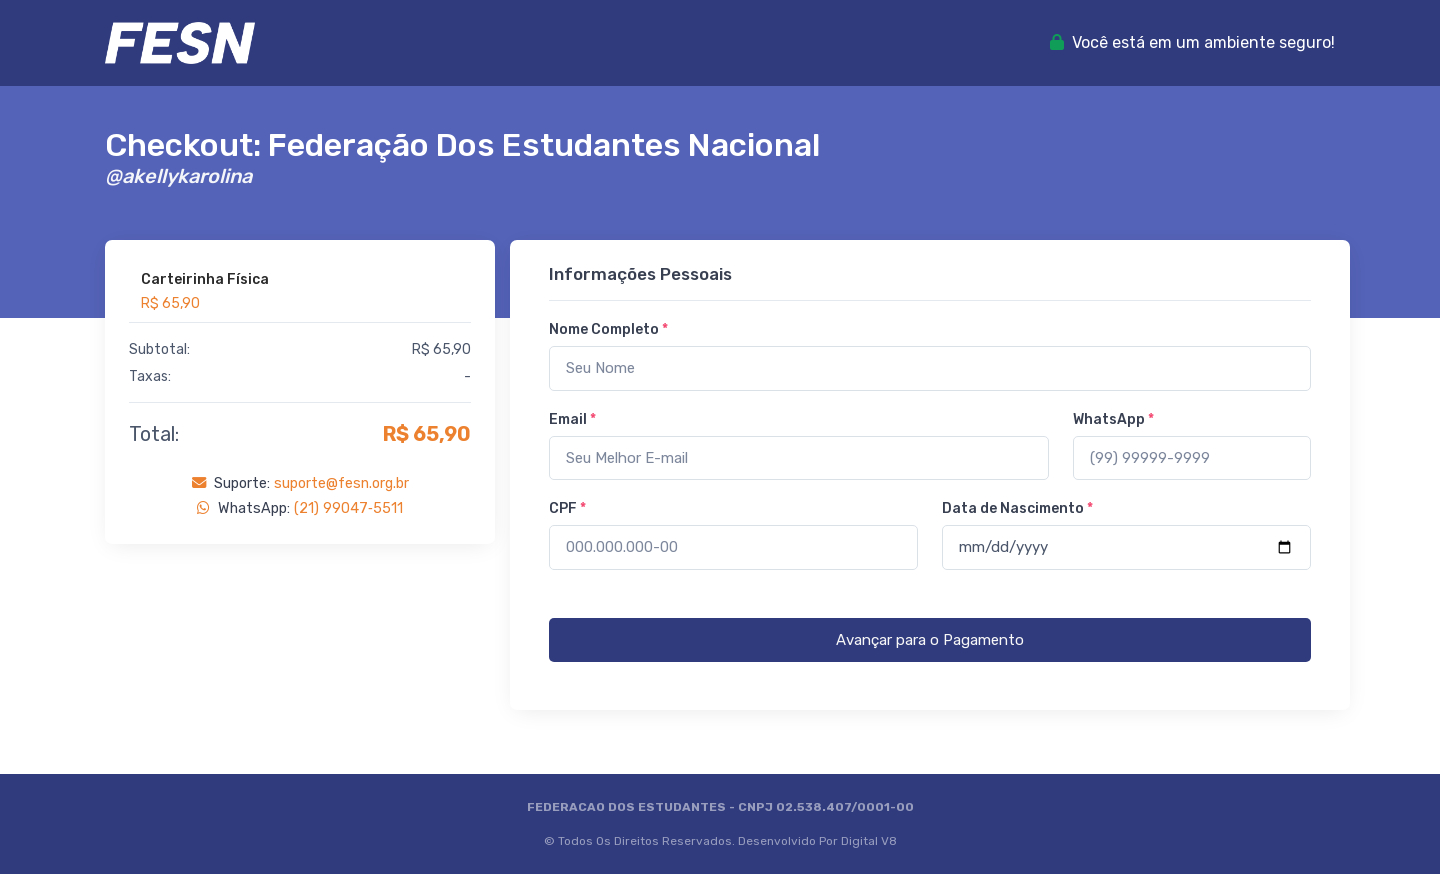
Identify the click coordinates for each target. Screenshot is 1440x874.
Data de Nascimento (1017, 508)
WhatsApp (1113, 419)
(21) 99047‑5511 (348, 508)
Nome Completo (608, 329)
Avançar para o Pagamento (930, 640)
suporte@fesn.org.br (341, 483)
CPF (567, 508)
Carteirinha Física (205, 279)
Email (572, 419)
